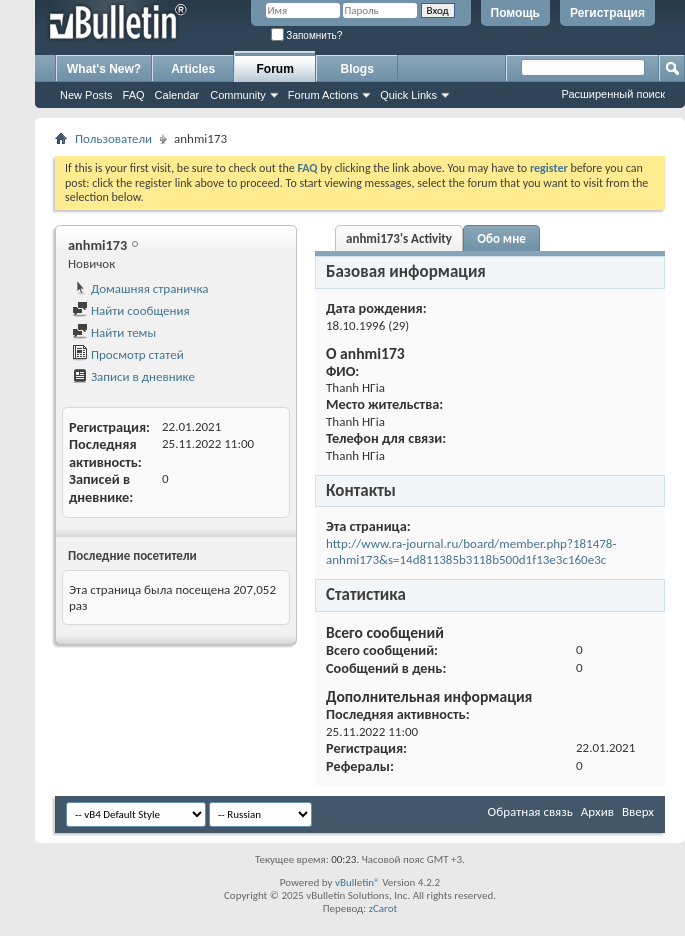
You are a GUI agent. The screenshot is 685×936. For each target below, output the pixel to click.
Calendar (177, 95)
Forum (275, 69)
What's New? (104, 69)
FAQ (134, 95)
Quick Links (408, 95)
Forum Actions (323, 95)
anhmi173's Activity (399, 238)
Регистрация (607, 13)
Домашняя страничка (140, 288)
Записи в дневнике (133, 376)
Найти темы (114, 332)
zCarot (383, 908)
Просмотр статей (128, 354)
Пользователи (113, 138)
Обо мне (501, 238)
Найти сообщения (131, 310)
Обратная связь (530, 811)
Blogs (357, 69)
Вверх (638, 811)
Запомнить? (307, 35)
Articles (193, 69)
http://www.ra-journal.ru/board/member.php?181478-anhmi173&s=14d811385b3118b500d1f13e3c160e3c (471, 551)
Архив (597, 811)
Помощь (515, 13)
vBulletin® (357, 882)
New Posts (86, 95)
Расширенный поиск (613, 94)
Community (238, 95)
